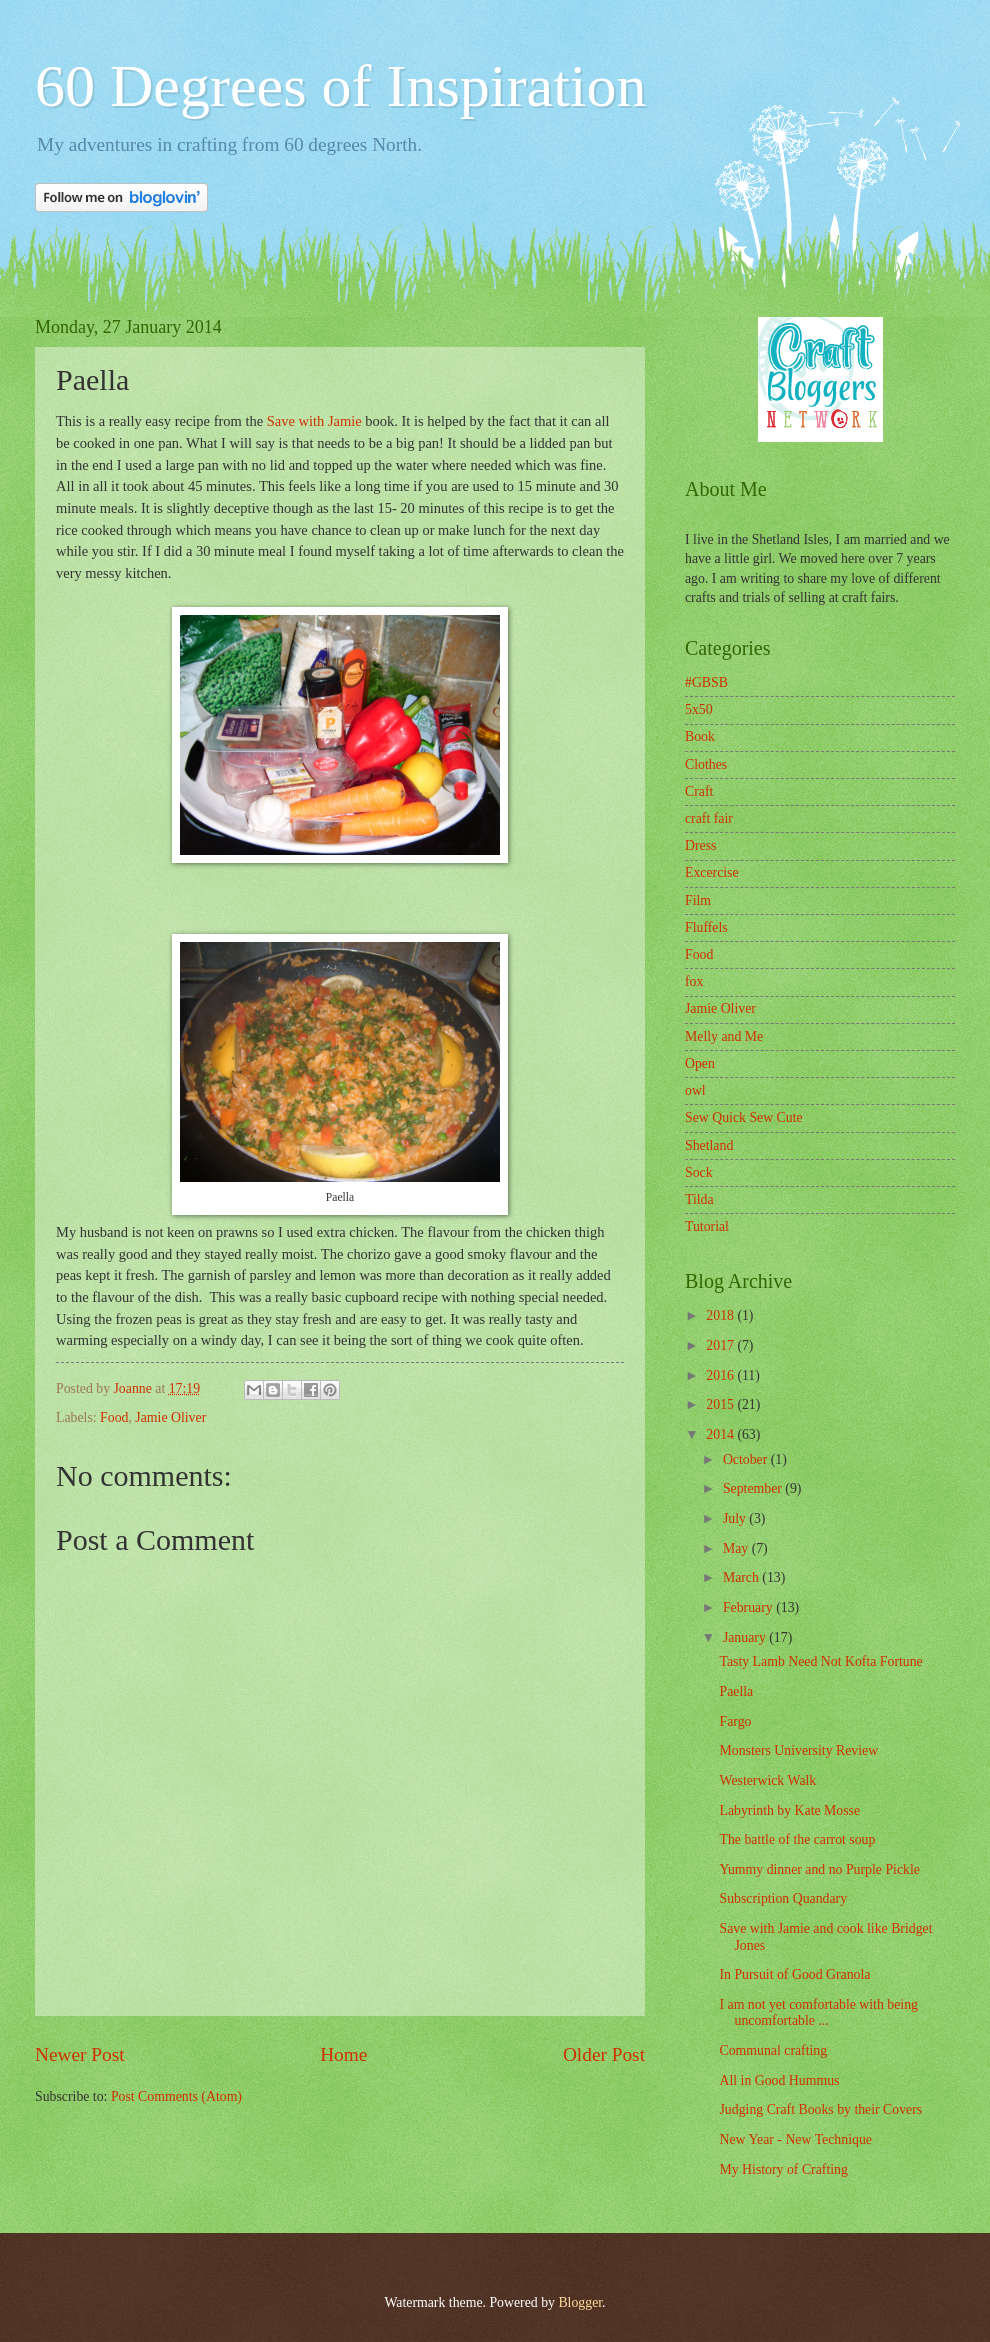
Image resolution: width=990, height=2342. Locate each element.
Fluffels (706, 927)
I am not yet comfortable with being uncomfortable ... (818, 2013)
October (747, 1459)
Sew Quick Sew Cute (744, 1117)
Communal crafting (773, 2050)
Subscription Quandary (783, 1898)
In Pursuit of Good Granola (794, 1974)
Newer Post (80, 2054)
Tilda (699, 1199)
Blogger (580, 2302)
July (736, 1518)
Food (114, 1417)
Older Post (604, 2054)
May (737, 1548)
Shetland (709, 1145)
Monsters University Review (798, 1750)
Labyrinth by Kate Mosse (789, 1810)
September (754, 1488)
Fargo (735, 1721)
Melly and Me (724, 1036)
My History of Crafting (783, 2169)
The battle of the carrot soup (797, 1839)
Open (700, 1063)
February (749, 1607)
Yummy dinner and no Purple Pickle (819, 1869)
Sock (699, 1172)
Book (700, 736)
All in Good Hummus (779, 2080)
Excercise (712, 872)
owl (695, 1090)
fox (694, 981)
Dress (700, 845)
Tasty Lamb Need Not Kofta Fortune (820, 1661)
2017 (721, 1345)
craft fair (709, 818)
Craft (699, 791)
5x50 (699, 709)
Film (698, 900)
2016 (721, 1375)
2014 (721, 1434)
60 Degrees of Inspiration (340, 86)
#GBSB (706, 682)
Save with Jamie (314, 421)
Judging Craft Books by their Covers (820, 2109)
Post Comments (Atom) (176, 2096)
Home (343, 2054)
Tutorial (707, 1226)
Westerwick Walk (767, 1780)
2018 (721, 1315)
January (746, 1637)
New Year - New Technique (795, 2139)
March (742, 1577)
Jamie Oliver (170, 1417)
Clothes (706, 764)
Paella (736, 1691)
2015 (721, 1404)
